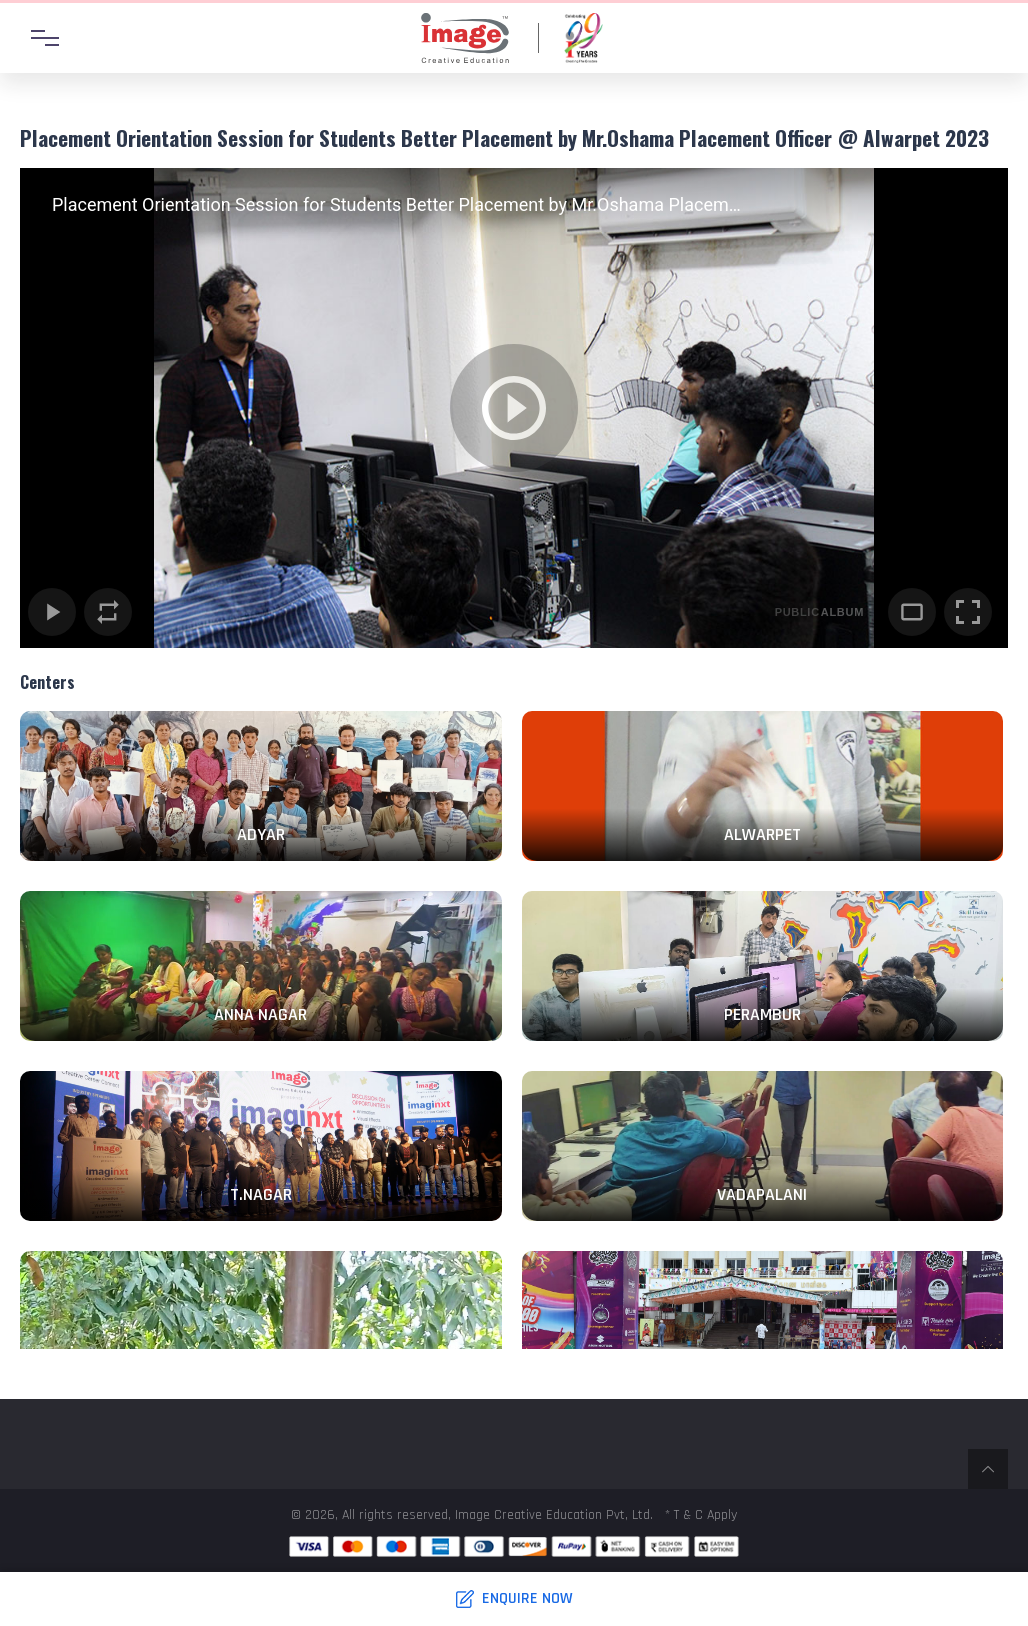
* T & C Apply (701, 1515)
